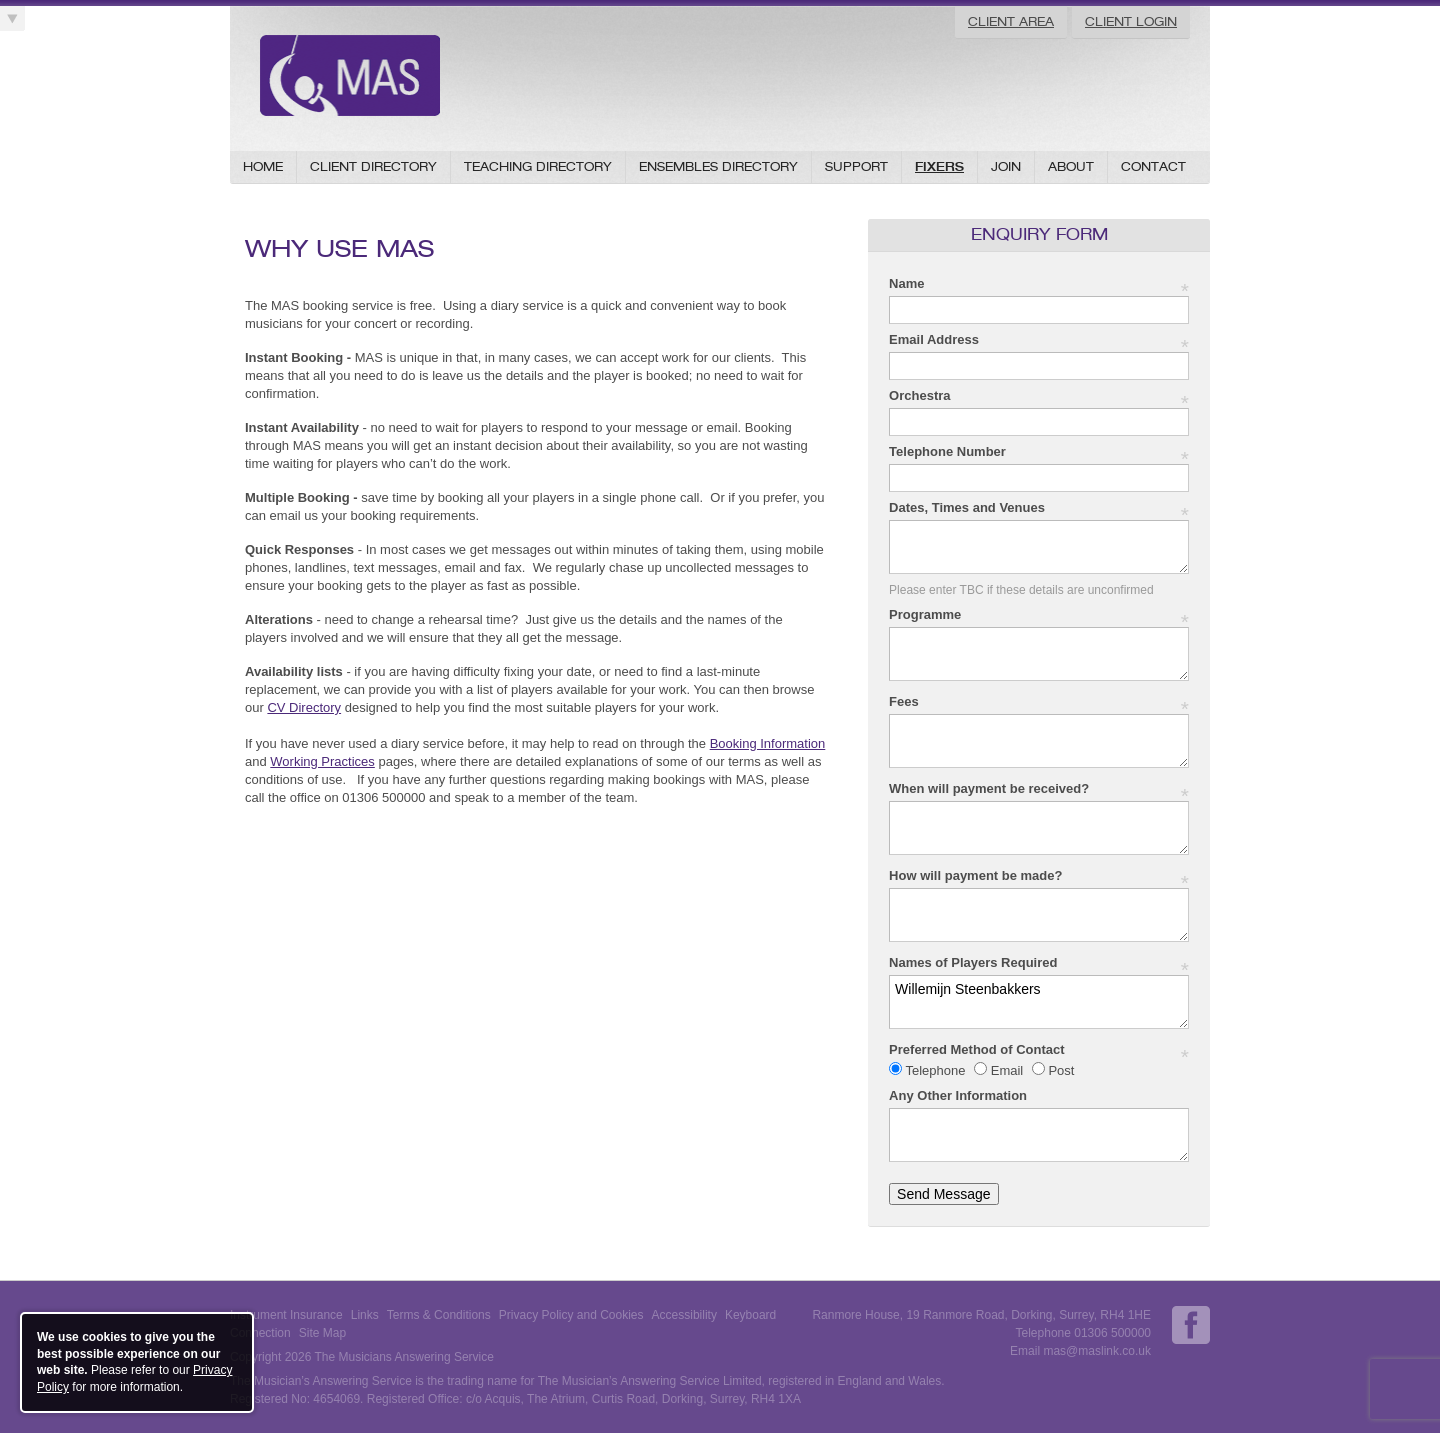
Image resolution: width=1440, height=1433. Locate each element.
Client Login (1131, 21)
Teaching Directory (538, 166)
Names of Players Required (1039, 963)
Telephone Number (1039, 452)
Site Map (322, 1333)
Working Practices (322, 761)
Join (1006, 166)
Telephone (935, 1070)
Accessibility (684, 1315)
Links (365, 1315)
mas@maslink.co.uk (1097, 1351)
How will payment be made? (1039, 876)
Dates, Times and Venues (1039, 508)
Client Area (1011, 21)
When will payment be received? (1039, 789)
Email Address (1039, 340)
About (1071, 166)
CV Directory (304, 707)
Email (1007, 1070)
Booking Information (768, 743)
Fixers (939, 166)
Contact (1153, 166)
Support (856, 166)
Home (263, 166)
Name (1039, 284)
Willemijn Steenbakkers (1039, 1002)
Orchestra (1039, 396)
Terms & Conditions (439, 1315)
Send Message (943, 1194)
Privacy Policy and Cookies (571, 1315)
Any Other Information (958, 1095)
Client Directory (373, 166)
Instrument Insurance (286, 1315)
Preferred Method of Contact (1039, 1050)
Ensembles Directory (718, 166)
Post (1060, 1070)
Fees (1039, 702)
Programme (1039, 615)
